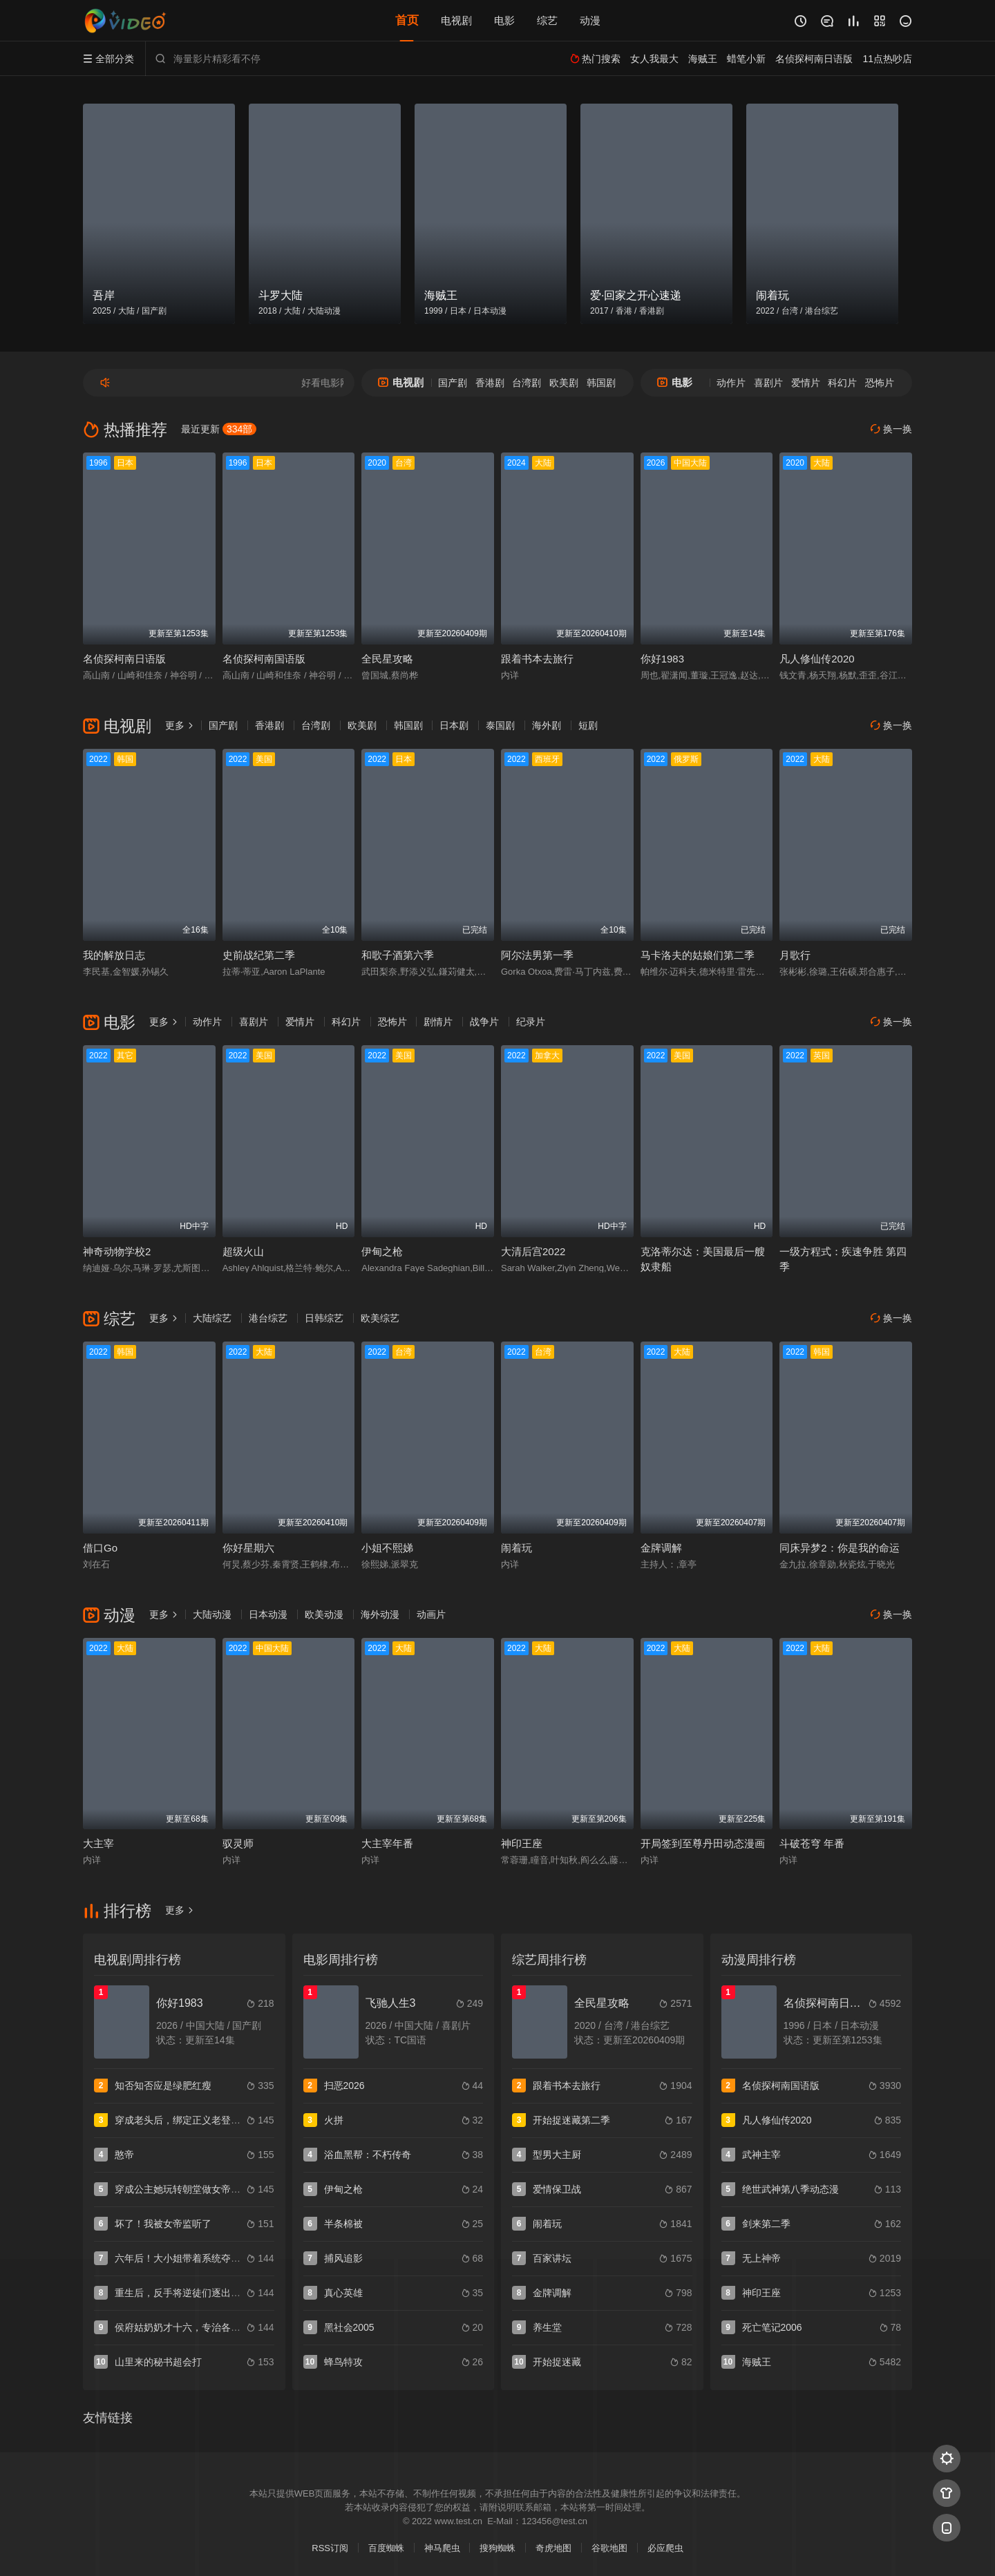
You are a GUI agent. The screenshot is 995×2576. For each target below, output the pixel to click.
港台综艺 (268, 1318)
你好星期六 (248, 1548)
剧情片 (438, 1021)
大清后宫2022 (533, 1251)
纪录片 (530, 1021)
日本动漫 (268, 1614)
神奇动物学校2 (117, 1251)
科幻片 (842, 382)
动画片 (431, 1614)
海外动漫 (380, 1614)
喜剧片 (768, 382)
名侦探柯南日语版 (124, 659)
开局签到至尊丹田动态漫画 (703, 1843)
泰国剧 (500, 725)
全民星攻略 (387, 659)
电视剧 (456, 20)
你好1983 (662, 659)
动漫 (590, 20)
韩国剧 (601, 382)
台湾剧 (526, 382)
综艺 (547, 20)
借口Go (100, 1548)
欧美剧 (563, 382)
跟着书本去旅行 (537, 659)
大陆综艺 (212, 1318)
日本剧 (453, 725)
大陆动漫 (212, 1614)
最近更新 (218, 429)
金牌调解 (661, 1548)
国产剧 (452, 382)
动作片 (731, 382)
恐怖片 (879, 382)
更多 (179, 725)
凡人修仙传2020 (816, 659)
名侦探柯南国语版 (263, 659)
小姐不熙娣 (387, 1548)
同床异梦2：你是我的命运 (839, 1548)
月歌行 (795, 955)
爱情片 (805, 382)
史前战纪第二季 (258, 955)
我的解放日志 (114, 955)
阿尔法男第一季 (537, 955)
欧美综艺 (380, 1318)
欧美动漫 (324, 1614)
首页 (407, 20)
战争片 (484, 1021)
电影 (504, 20)
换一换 (891, 429)
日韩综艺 (324, 1318)
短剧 (588, 725)
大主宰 (98, 1843)
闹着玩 (516, 1548)
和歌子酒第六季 (397, 955)
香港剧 (489, 382)
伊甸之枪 (382, 1251)
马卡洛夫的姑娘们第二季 (698, 955)
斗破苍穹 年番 (811, 1843)
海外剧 (546, 725)
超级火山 (243, 1251)
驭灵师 (238, 1843)
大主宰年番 (387, 1843)
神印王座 (521, 1843)
